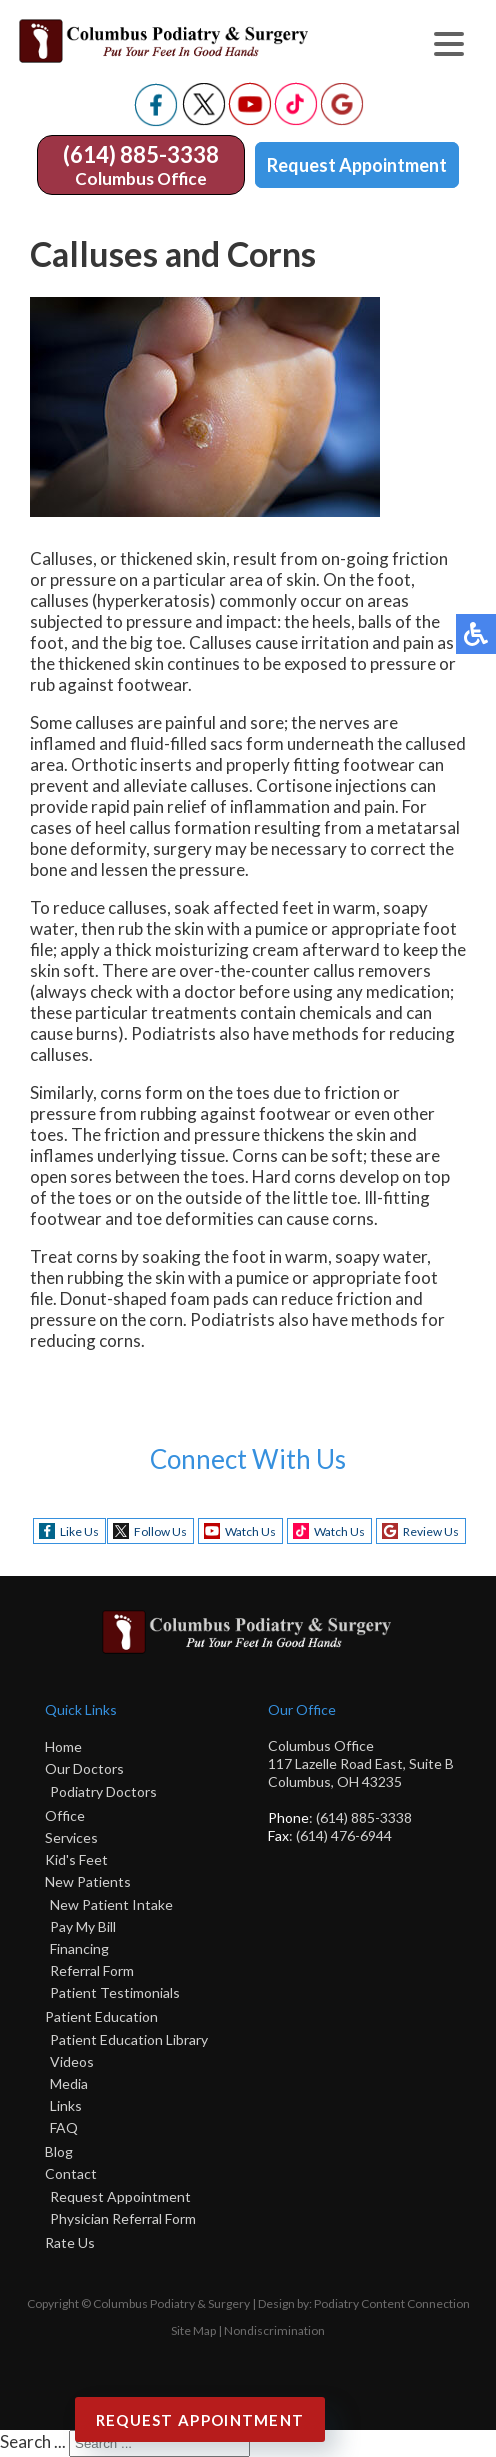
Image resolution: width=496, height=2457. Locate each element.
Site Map (193, 2330)
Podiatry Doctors (103, 1791)
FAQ (64, 2127)
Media (69, 2083)
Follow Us (160, 1531)
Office (65, 1815)
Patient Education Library (129, 2039)
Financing (79, 1948)
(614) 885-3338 (141, 154)
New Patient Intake (111, 1904)
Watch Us (250, 1531)
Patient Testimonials (115, 1992)
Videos (72, 2061)
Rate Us (70, 2242)
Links (66, 2105)
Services (71, 1837)
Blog (59, 2151)
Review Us (431, 1531)
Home (63, 1746)
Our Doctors (84, 1768)
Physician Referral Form (123, 2218)
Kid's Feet (76, 1859)
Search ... (33, 2441)
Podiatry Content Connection (392, 2303)
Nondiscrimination (274, 2330)
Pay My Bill (83, 1926)
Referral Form (92, 1970)
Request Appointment (357, 165)
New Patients (88, 1881)
